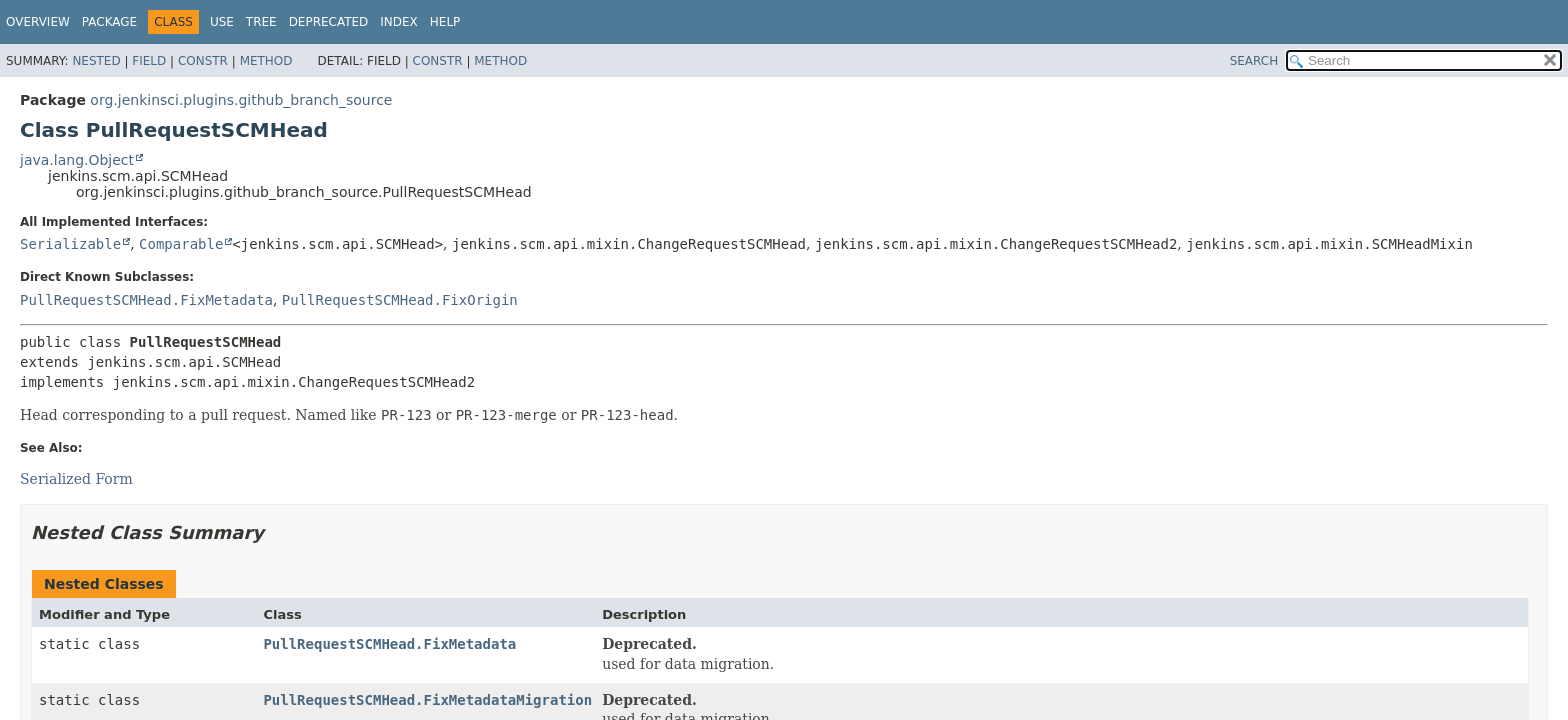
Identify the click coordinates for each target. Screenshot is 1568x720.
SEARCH (1254, 61)
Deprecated (329, 22)
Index (399, 22)
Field (149, 61)
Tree (261, 22)
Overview (38, 22)
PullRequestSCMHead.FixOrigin (400, 300)
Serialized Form (76, 479)
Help (445, 22)
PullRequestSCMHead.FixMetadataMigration (427, 700)
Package (109, 22)
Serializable (70, 244)
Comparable (181, 244)
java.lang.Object (77, 160)
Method (266, 61)
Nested (96, 61)
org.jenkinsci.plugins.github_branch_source (241, 100)
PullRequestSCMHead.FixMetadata (146, 300)
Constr (203, 61)
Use (222, 22)
